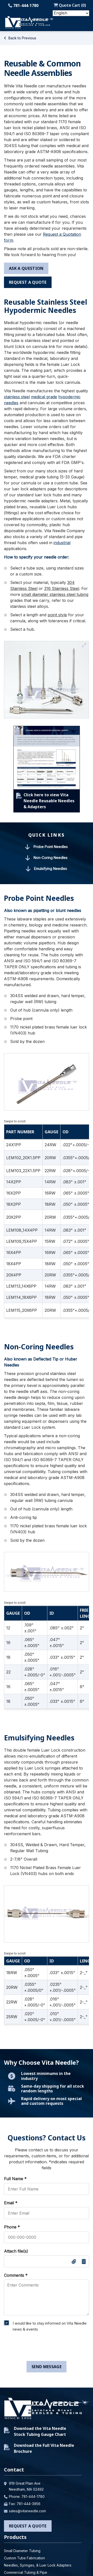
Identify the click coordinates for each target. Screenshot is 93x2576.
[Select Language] (71, 13)
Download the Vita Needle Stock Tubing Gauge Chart (35, 2431)
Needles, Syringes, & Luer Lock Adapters (37, 2565)
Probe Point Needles (46, 847)
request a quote (28, 282)
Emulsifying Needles (46, 869)
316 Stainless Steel (61, 588)
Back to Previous (20, 38)
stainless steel (17, 396)
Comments (16, 2275)
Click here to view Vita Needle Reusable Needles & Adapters (45, 800)
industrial (62, 542)
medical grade (44, 396)
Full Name (15, 2178)
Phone (12, 2227)
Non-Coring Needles (46, 858)
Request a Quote (28, 2526)
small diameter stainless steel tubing (54, 594)
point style (57, 614)
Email (10, 2202)
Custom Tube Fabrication (24, 2558)
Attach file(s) (16, 2251)
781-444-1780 (23, 5)
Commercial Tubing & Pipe (25, 2572)
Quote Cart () (70, 5)
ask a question (26, 268)
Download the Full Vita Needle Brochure (39, 2448)
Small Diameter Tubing (22, 2551)
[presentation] (39, 2347)
